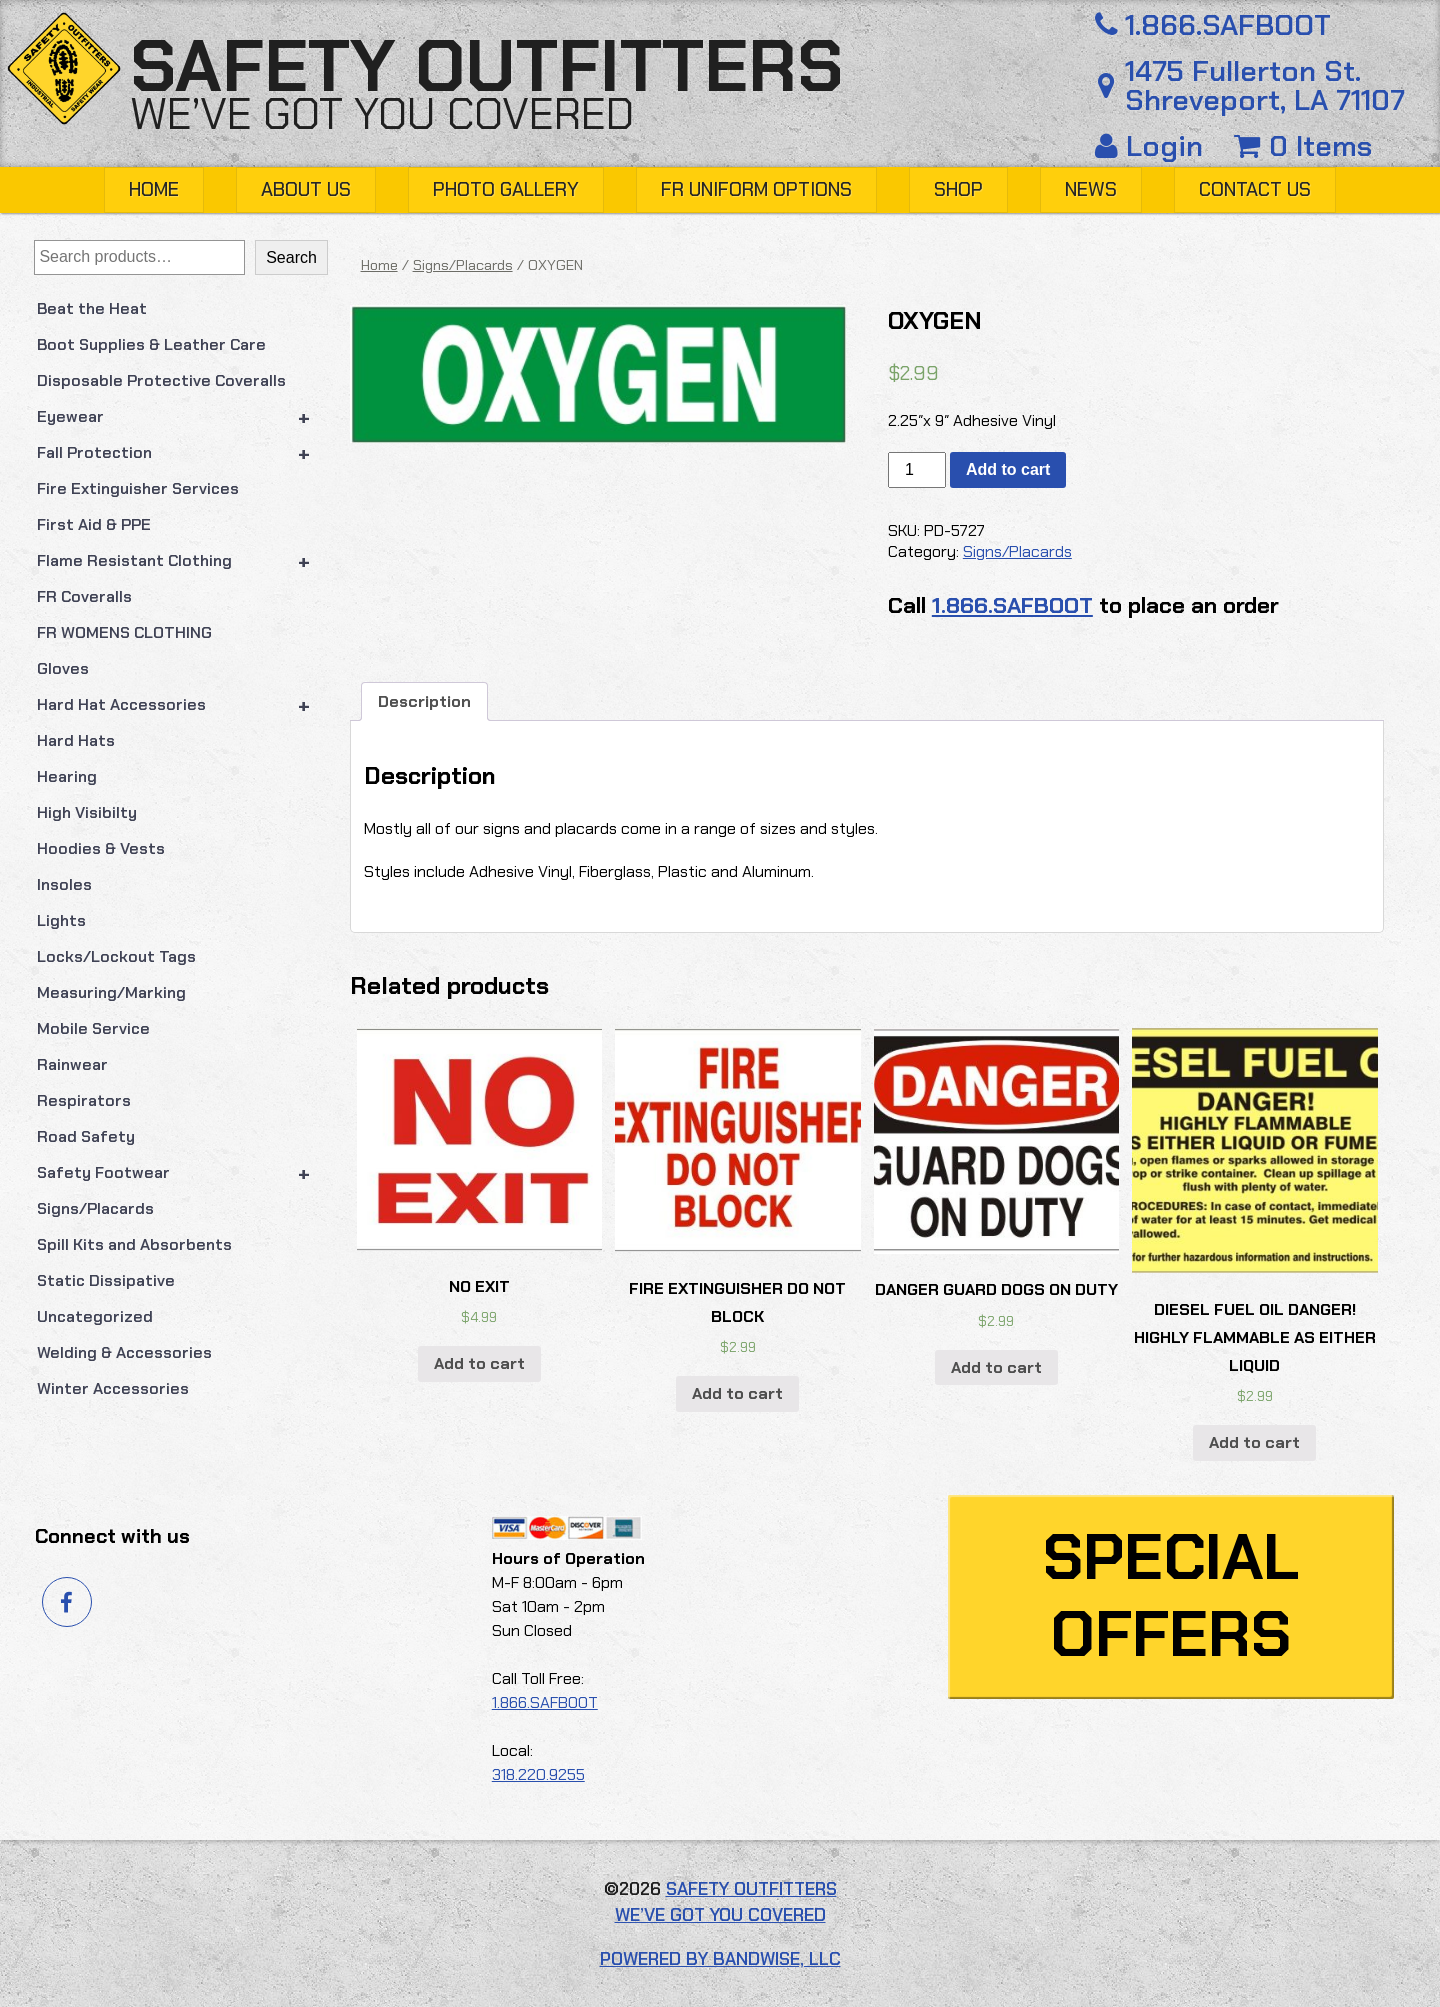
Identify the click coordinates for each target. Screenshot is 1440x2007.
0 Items (1303, 146)
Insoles (64, 884)
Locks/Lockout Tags (116, 956)
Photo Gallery (506, 189)
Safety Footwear (182, 1173)
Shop (958, 189)
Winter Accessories (113, 1388)
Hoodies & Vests (101, 848)
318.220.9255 (538, 1774)
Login (1153, 146)
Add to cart (1008, 469)
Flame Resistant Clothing (182, 561)
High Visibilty (87, 812)
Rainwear (72, 1064)
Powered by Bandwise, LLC (720, 1959)
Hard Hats (76, 740)
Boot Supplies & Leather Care (151, 344)
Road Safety (86, 1136)
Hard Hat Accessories (182, 705)
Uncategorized (95, 1316)
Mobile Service (93, 1028)
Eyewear (182, 417)
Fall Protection (182, 453)
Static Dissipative (106, 1280)
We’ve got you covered (382, 114)
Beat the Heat (92, 308)
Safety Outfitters (486, 66)
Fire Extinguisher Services (138, 488)
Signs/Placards (95, 1208)
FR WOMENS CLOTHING (124, 632)
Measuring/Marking (111, 992)
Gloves (63, 668)
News (1091, 189)
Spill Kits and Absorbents (134, 1244)
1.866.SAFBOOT (1209, 25)
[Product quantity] (917, 470)
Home (154, 189)
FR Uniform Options (756, 189)
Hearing (67, 776)
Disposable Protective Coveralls (161, 380)
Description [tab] (424, 701)
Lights (61, 920)
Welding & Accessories (124, 1352)
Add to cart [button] (479, 1363)
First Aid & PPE (94, 524)
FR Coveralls (84, 596)
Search (291, 257)
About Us (306, 189)
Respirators (84, 1100)
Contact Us (1255, 189)
